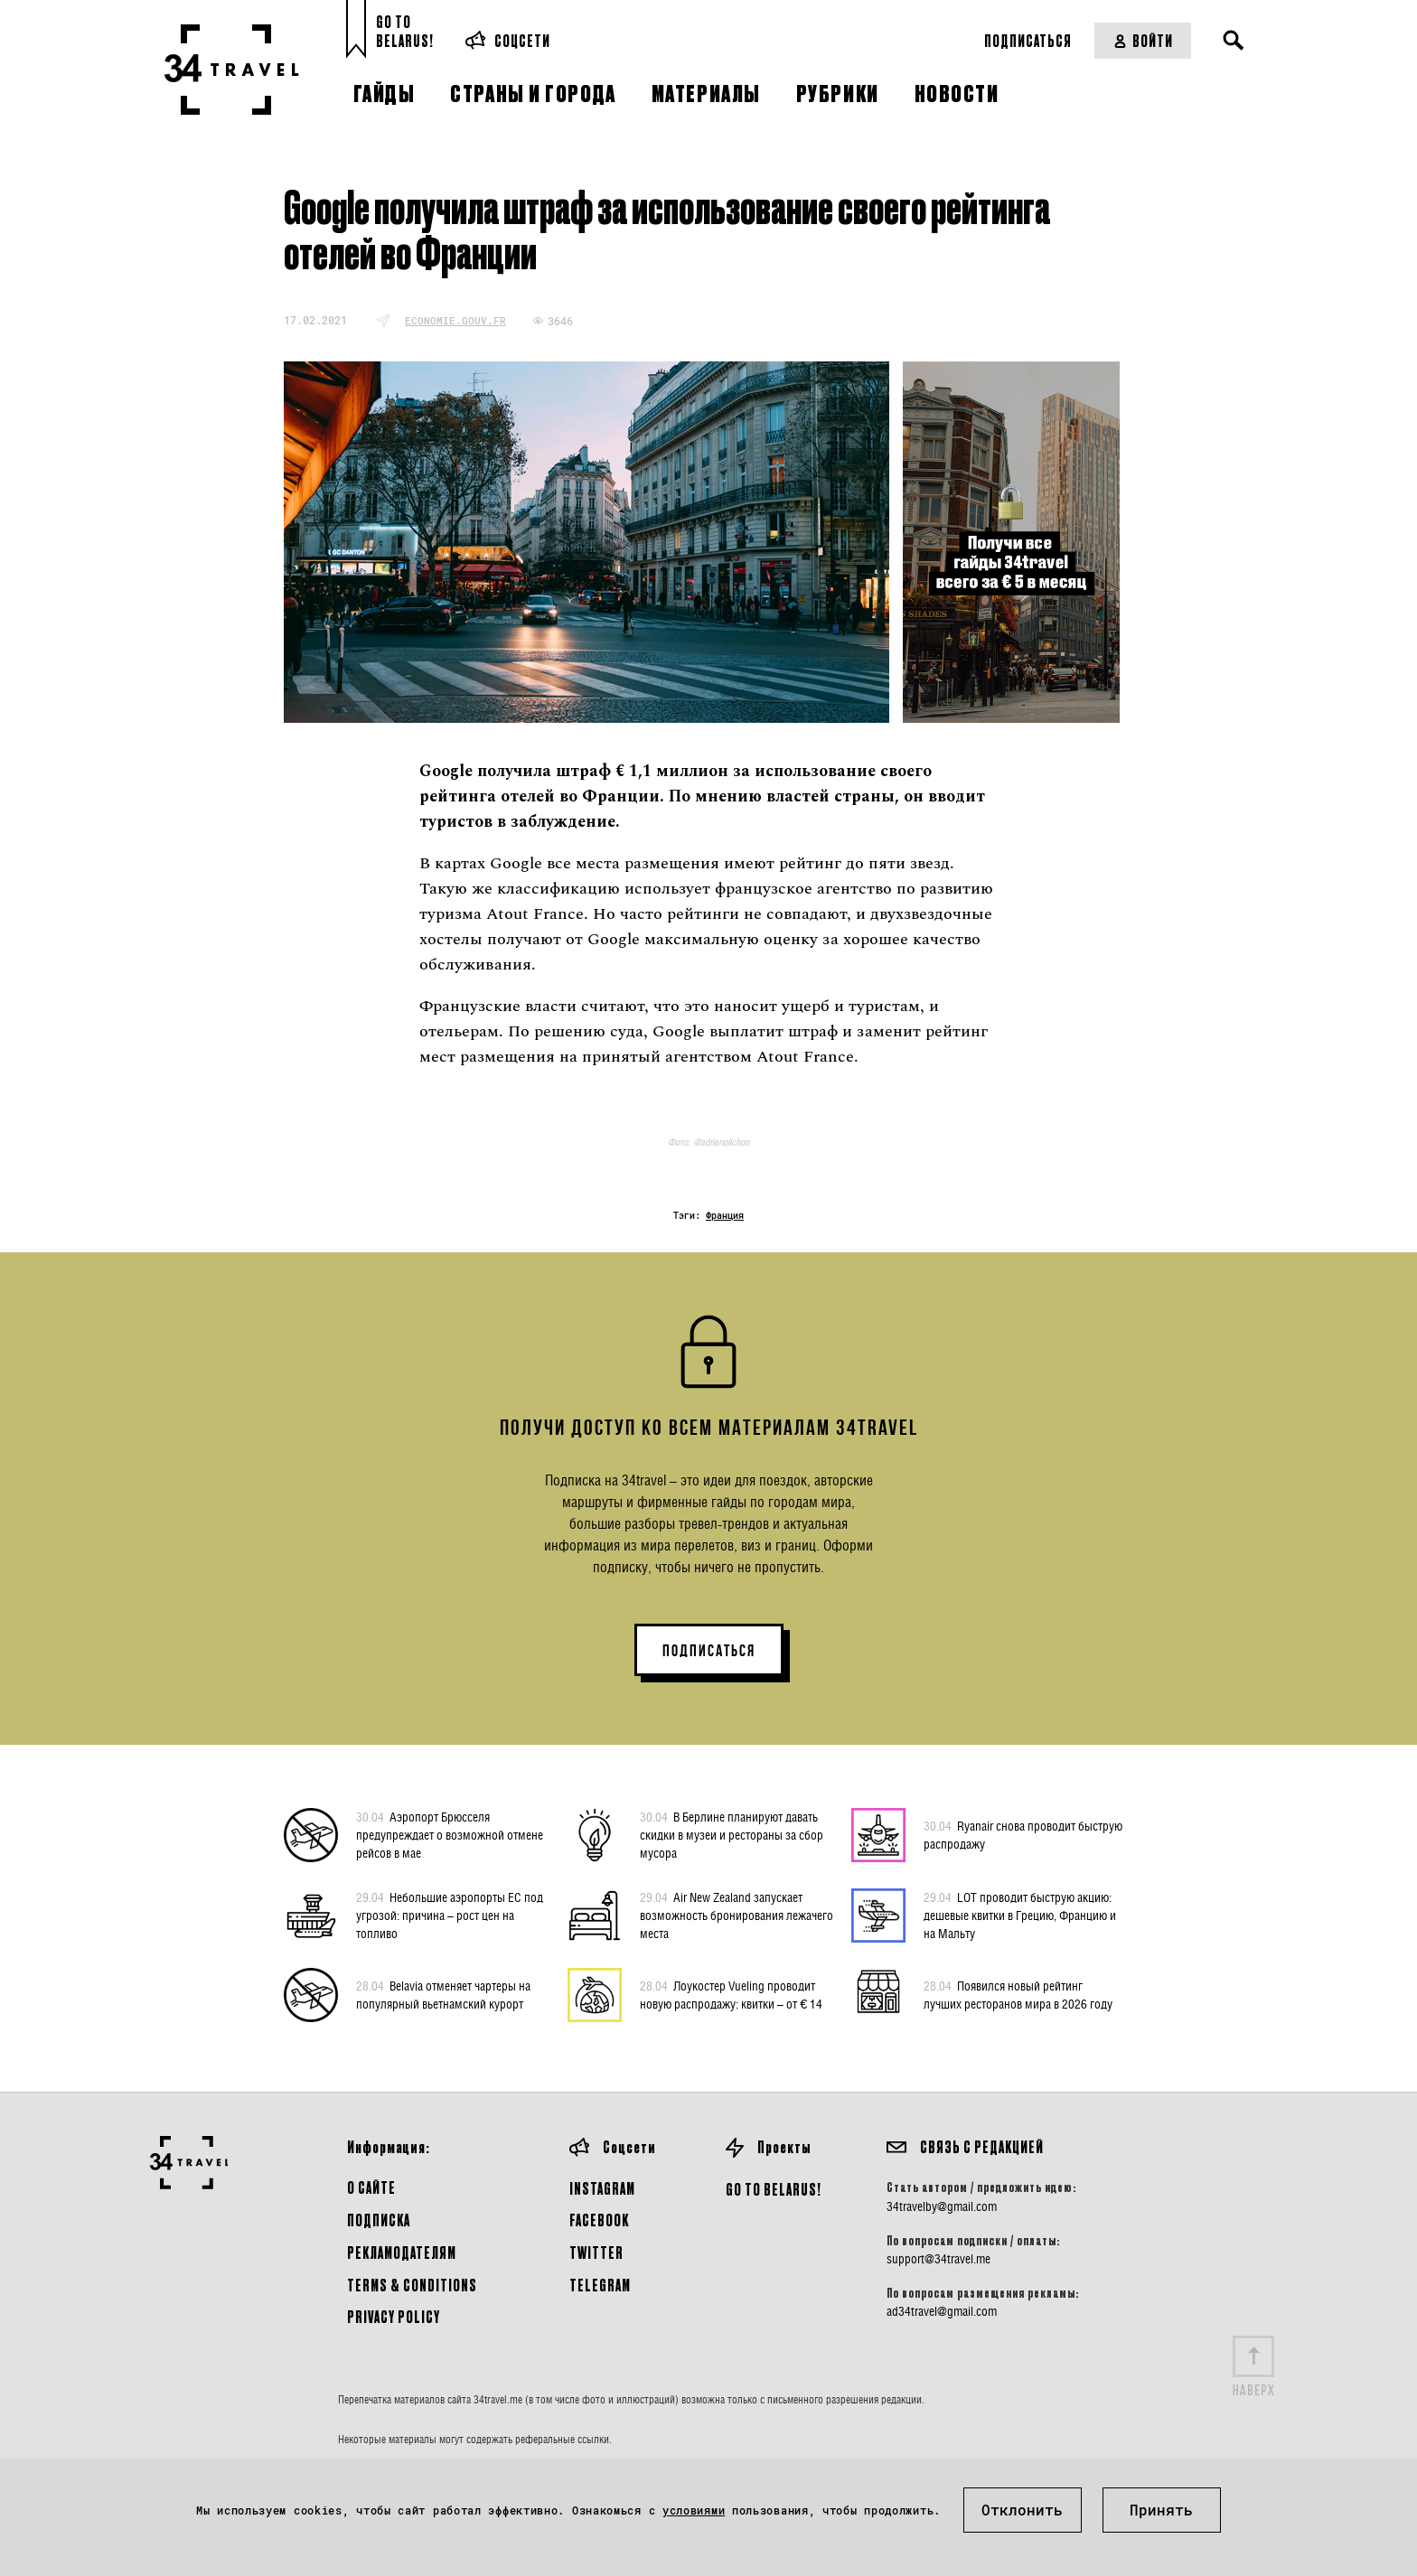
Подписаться (1028, 40)
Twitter (596, 2252)
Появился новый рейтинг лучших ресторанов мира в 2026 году (1018, 1994)
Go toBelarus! (405, 31)
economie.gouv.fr (455, 320)
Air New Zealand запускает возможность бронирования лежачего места (736, 1914)
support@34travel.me (938, 2259)
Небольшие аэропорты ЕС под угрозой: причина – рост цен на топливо (449, 1914)
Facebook (599, 2219)
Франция (725, 1216)
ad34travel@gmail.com (942, 2311)
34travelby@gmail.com (942, 2206)
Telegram (600, 2284)
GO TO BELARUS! (773, 2188)
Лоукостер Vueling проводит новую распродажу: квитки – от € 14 (731, 1994)
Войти (1142, 40)
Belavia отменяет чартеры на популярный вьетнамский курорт (443, 1994)
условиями (693, 2510)
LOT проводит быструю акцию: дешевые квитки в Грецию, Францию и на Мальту (1020, 1914)
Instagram (602, 2188)
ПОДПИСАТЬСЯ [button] (708, 1651)
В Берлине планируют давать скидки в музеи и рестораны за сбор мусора (731, 1834)
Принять (1161, 2509)
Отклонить (1022, 2509)
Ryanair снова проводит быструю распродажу (1023, 1834)
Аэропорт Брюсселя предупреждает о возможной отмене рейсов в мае (449, 1834)
